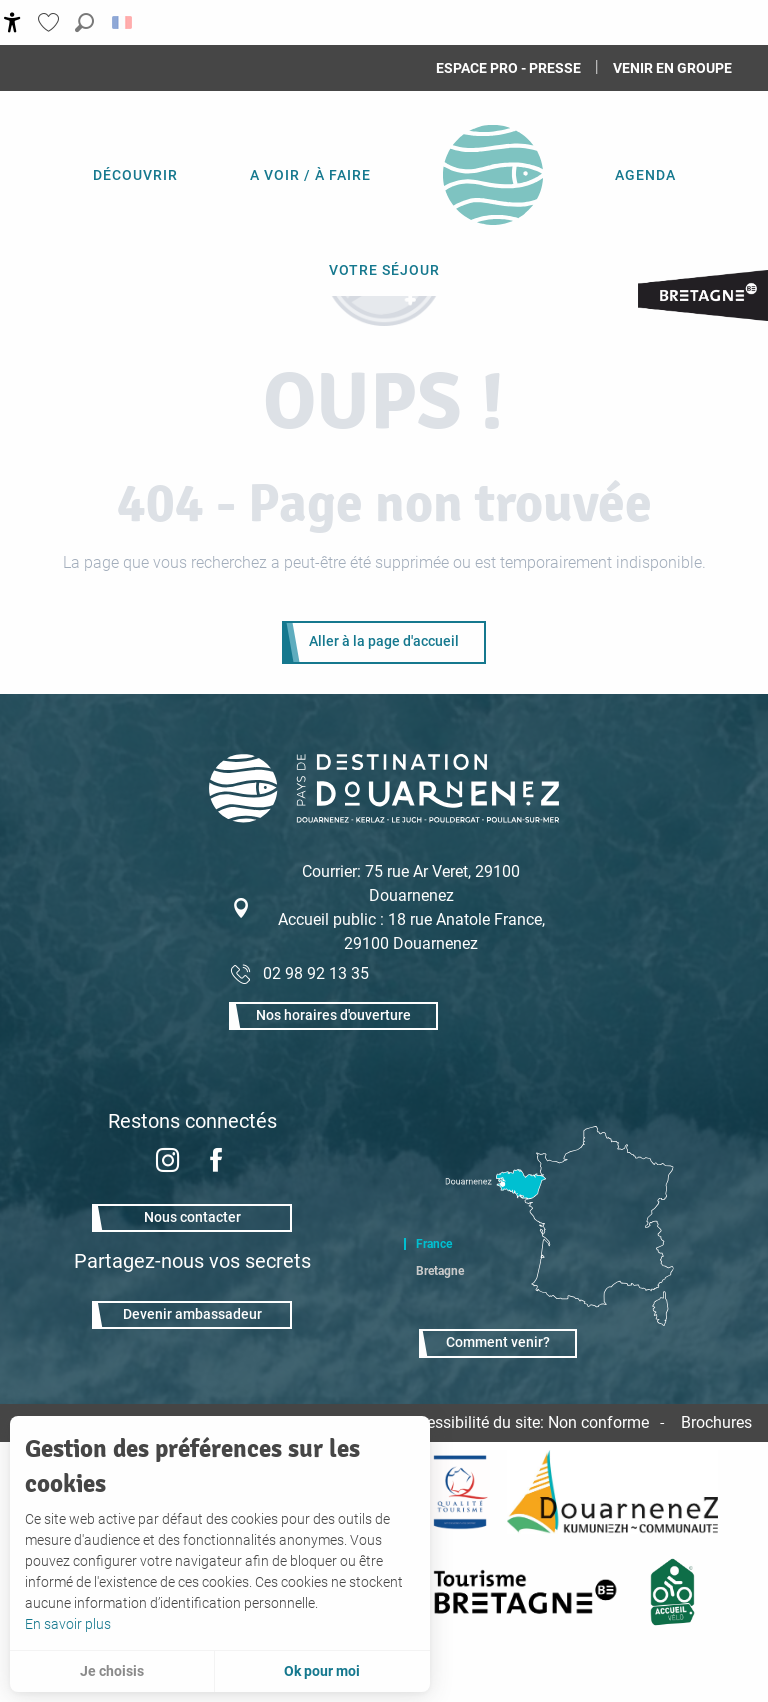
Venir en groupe (672, 68)
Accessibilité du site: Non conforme (525, 1422)
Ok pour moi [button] (322, 1671)
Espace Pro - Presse (508, 68)
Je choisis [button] (112, 1671)
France (434, 1244)
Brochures (716, 1422)
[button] (84, 22)
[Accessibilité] (12, 22)
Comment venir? (498, 1342)
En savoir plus (68, 1624)
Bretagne (440, 1271)
